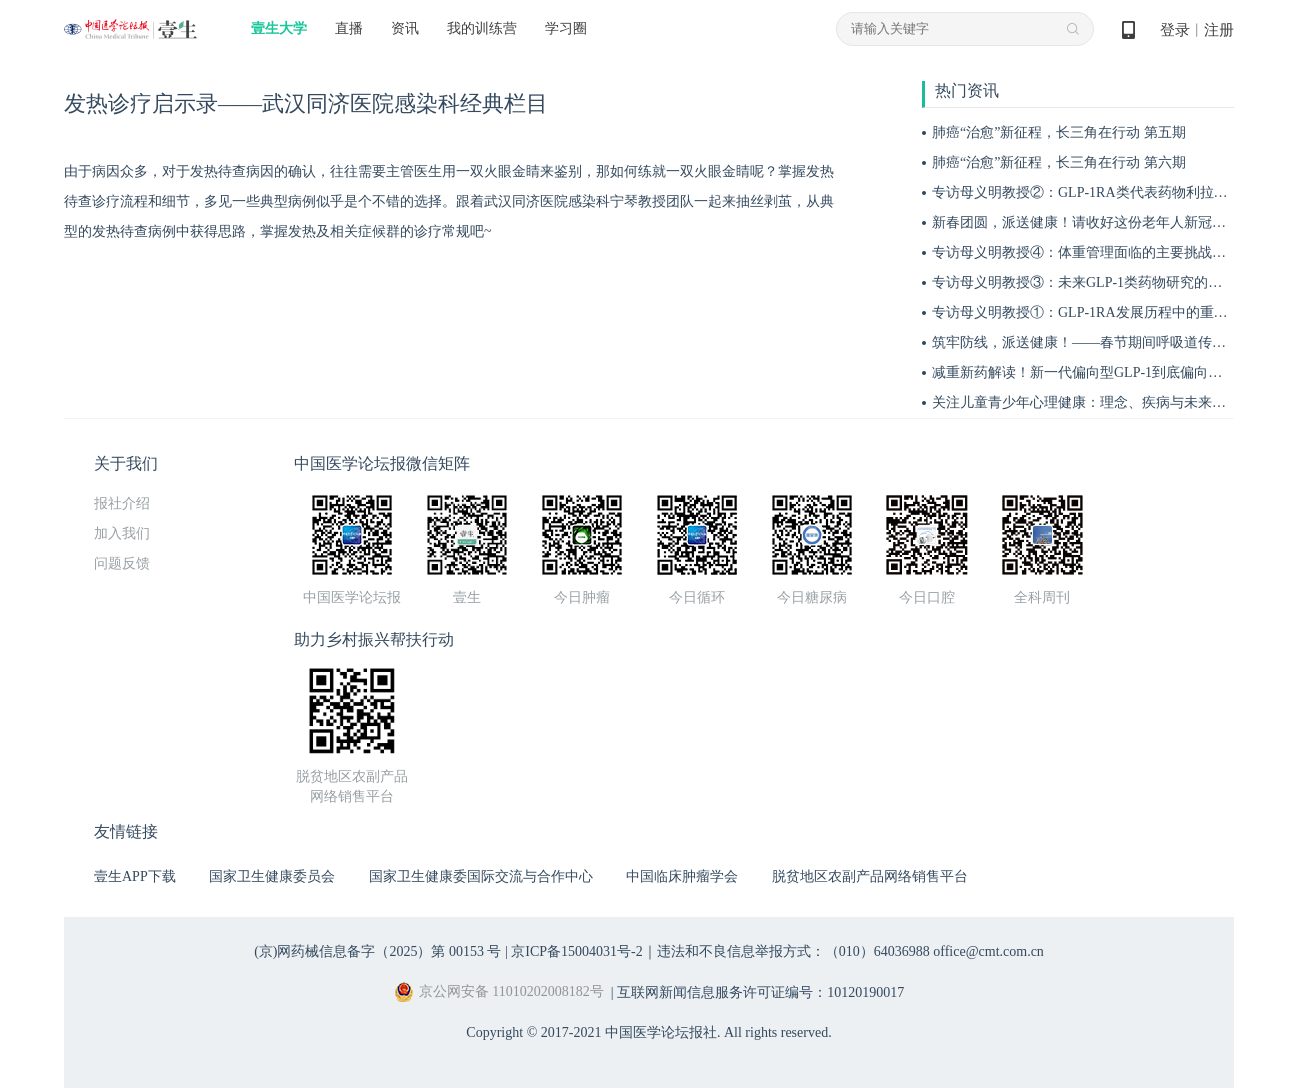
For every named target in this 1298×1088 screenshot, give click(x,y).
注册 (1219, 30)
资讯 (405, 28)
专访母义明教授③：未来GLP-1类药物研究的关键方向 (1098, 282)
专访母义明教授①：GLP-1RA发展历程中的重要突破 (1094, 312)
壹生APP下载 (135, 876)
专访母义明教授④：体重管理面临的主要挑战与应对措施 (1107, 252)
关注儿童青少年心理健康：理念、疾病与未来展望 (1086, 402)
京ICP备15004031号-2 (576, 951)
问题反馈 (122, 563)
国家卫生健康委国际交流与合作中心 (481, 876)
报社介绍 (122, 503)
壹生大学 (279, 28)
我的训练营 (482, 28)
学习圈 (566, 28)
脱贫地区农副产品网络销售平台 (870, 876)
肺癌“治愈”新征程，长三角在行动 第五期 (1059, 132)
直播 (349, 28)
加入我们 (122, 533)
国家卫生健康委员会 (272, 876)
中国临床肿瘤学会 (682, 876)
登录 (1175, 30)
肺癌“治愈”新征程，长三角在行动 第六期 (1059, 162)
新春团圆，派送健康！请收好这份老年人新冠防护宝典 (1100, 222)
